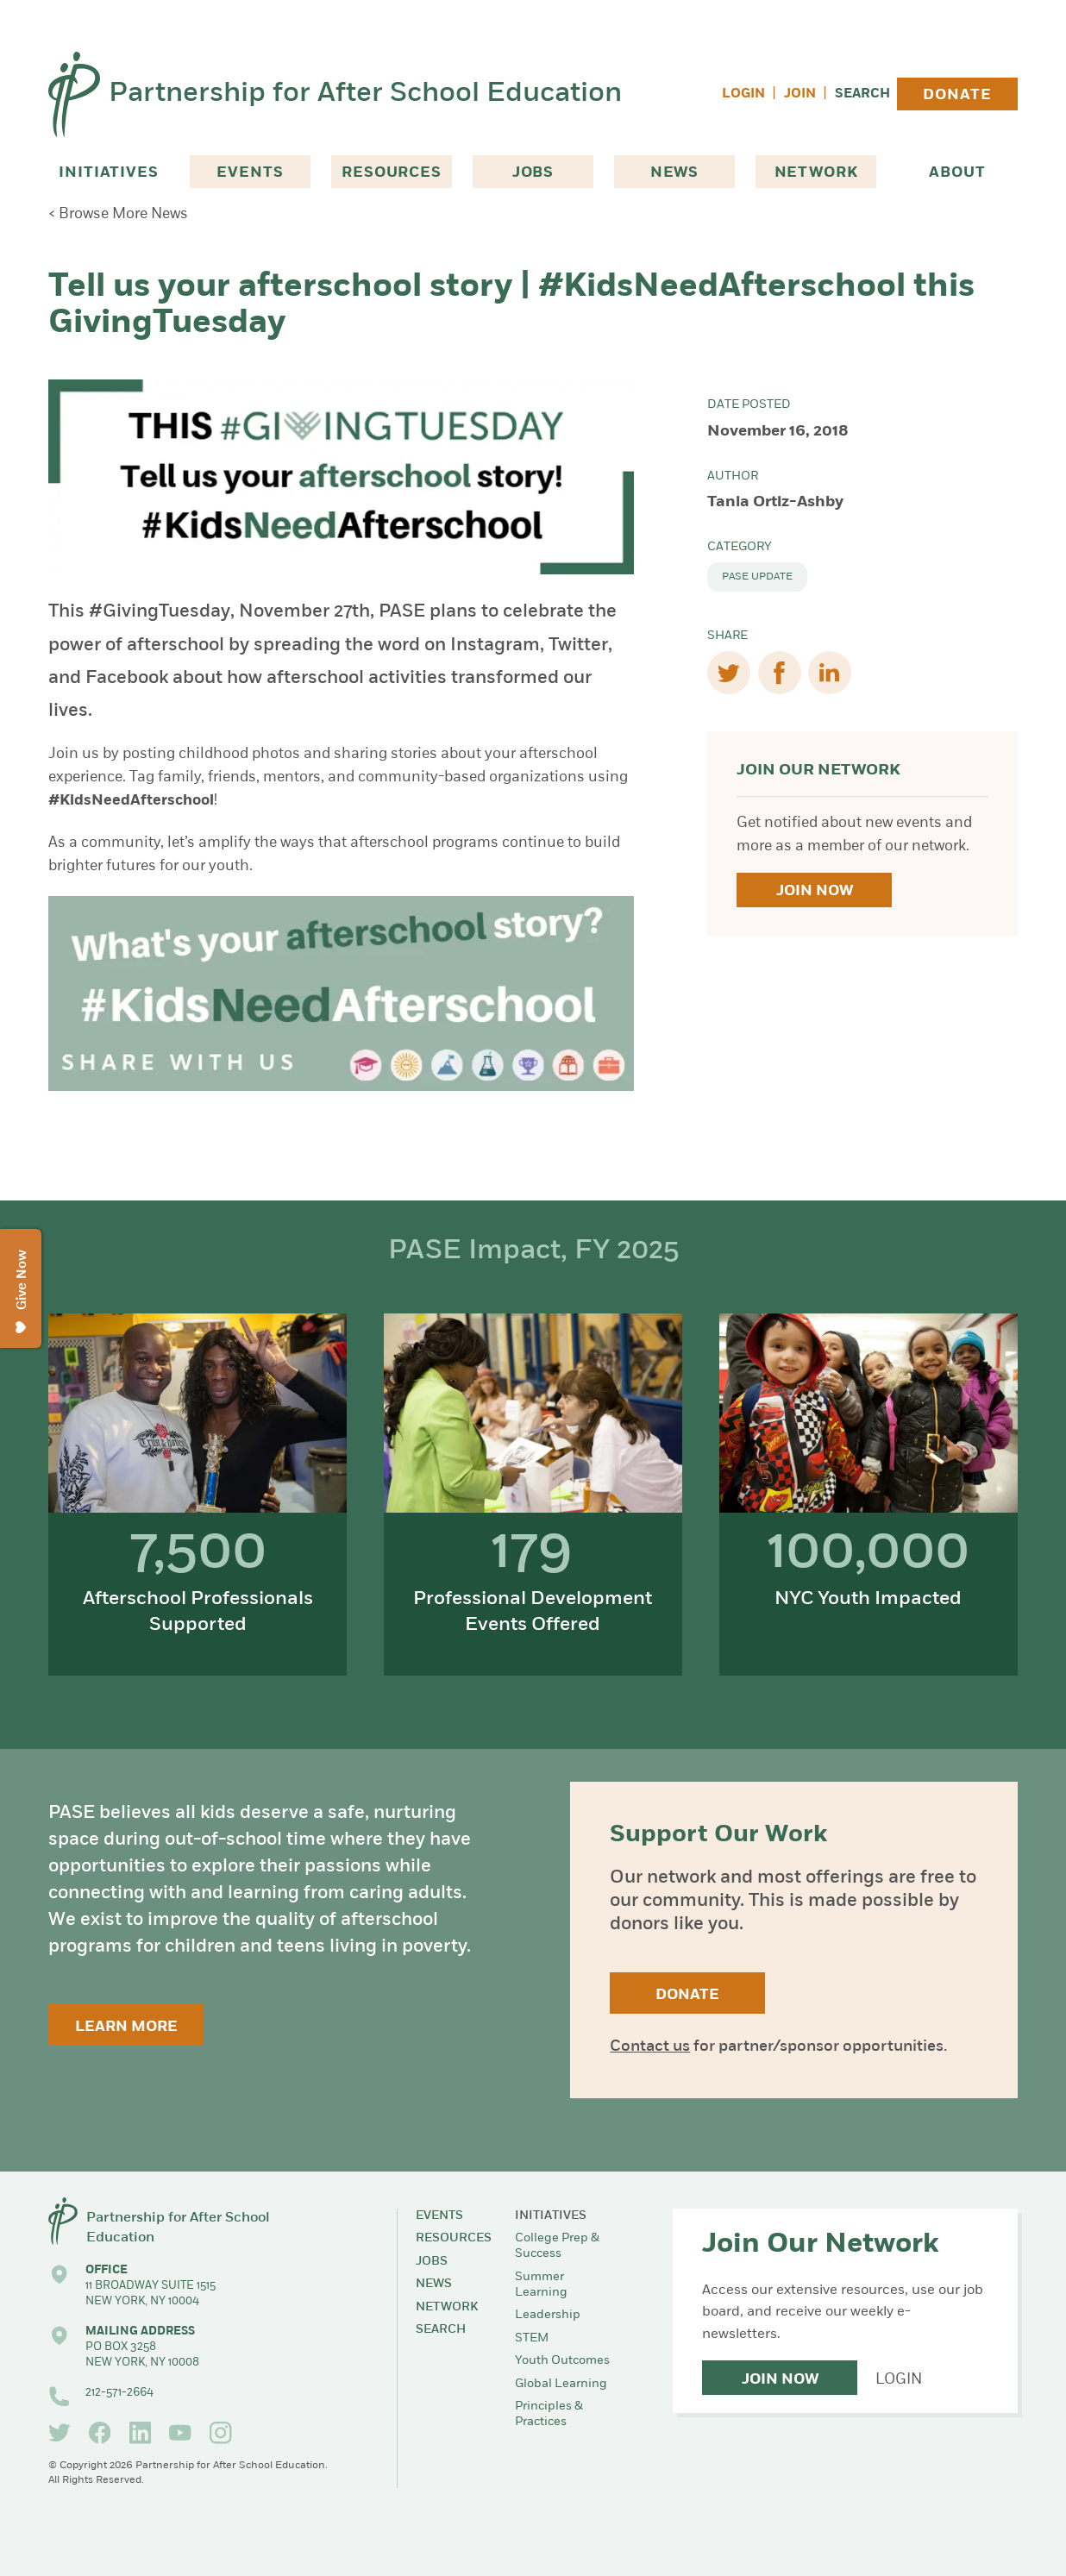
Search (862, 94)
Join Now (814, 891)
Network (816, 173)
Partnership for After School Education (365, 94)
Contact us (650, 2047)
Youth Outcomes (562, 2360)
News (674, 173)
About (957, 173)
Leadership (547, 2315)
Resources (392, 173)
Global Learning (561, 2384)
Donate (957, 95)
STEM (532, 2338)
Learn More (126, 2027)
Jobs (533, 173)
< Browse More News (118, 214)
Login (743, 94)
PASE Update (757, 577)
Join (800, 94)
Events (249, 173)
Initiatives (108, 173)
